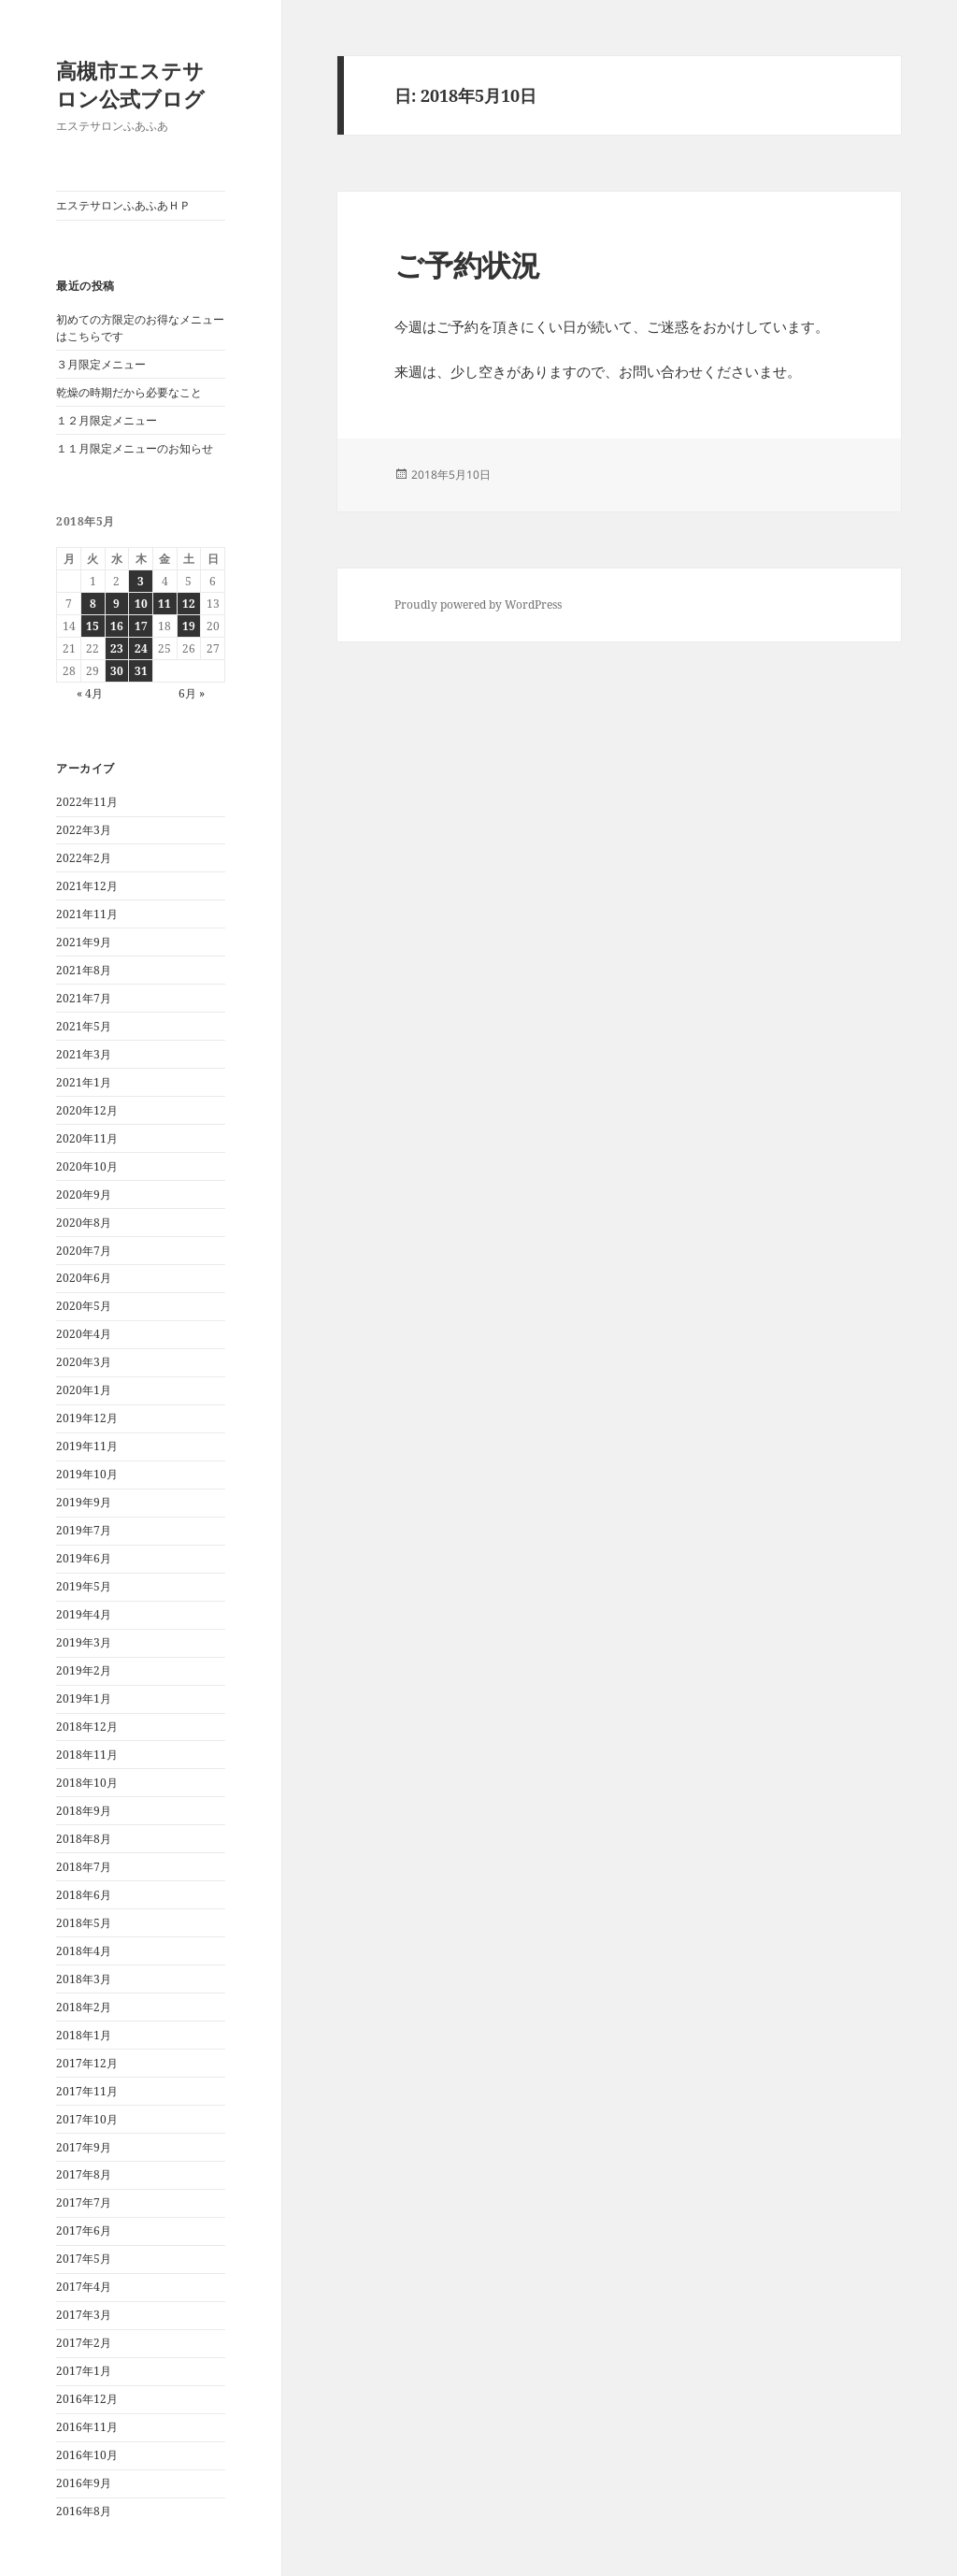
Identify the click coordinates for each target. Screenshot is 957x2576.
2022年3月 (83, 830)
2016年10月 (87, 2455)
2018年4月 (83, 1951)
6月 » (192, 693)
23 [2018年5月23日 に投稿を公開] (116, 648)
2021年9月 (83, 942)
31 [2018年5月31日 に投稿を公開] (141, 671)
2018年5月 (83, 1923)
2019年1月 (83, 1698)
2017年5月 (83, 2259)
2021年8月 (83, 970)
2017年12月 (87, 2063)
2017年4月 (83, 2287)
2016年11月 (87, 2427)
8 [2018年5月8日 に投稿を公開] (93, 604)
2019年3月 (83, 1642)
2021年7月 (83, 998)
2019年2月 (83, 1670)
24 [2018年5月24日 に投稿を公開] (141, 648)
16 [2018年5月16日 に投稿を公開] (116, 626)
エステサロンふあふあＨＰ (123, 205)
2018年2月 (83, 2007)
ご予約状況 (467, 264)
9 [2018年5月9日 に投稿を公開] (116, 604)
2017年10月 (87, 2119)
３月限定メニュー (101, 364)
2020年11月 (87, 1138)
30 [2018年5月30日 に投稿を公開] (116, 671)
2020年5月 (83, 1306)
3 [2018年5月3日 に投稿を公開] (140, 581)
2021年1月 (83, 1082)
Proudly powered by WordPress (478, 604)
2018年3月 (83, 1979)
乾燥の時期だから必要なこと (129, 392)
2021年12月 (87, 886)
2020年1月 (83, 1390)
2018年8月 (83, 1839)
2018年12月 (87, 1726)
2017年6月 (83, 2230)
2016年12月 (87, 2399)
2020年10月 (87, 1166)
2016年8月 (83, 2511)
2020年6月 (83, 1278)
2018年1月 (83, 2035)
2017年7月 (83, 2202)
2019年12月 (87, 1418)
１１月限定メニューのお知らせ (134, 448)
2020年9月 (83, 1194)
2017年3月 (83, 2315)
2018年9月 (83, 1811)
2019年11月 (87, 1446)
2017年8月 (83, 2174)
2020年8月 (83, 1222)
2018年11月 (87, 1755)
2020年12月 (87, 1110)
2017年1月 (83, 2371)
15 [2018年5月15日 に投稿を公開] (92, 626)
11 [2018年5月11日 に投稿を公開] (164, 604)
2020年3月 (83, 1362)
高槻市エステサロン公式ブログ (130, 84)
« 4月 (90, 693)
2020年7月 (83, 1251)
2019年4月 (83, 1614)
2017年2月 (83, 2343)
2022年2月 (83, 858)
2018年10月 (87, 1783)
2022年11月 (87, 802)
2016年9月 (83, 2483)
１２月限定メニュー (106, 420)
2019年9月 (83, 1502)
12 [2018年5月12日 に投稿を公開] (188, 604)
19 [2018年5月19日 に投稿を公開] (188, 626)
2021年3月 (83, 1054)
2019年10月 (87, 1474)
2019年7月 (83, 1530)
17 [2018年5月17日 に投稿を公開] (141, 626)
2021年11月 (87, 914)
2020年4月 (83, 1334)
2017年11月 (87, 2091)
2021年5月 (83, 1026)
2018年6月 (83, 1895)
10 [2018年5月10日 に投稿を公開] (141, 604)
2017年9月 (83, 2147)
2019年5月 (83, 1586)
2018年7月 (83, 1867)
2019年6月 (83, 1558)
